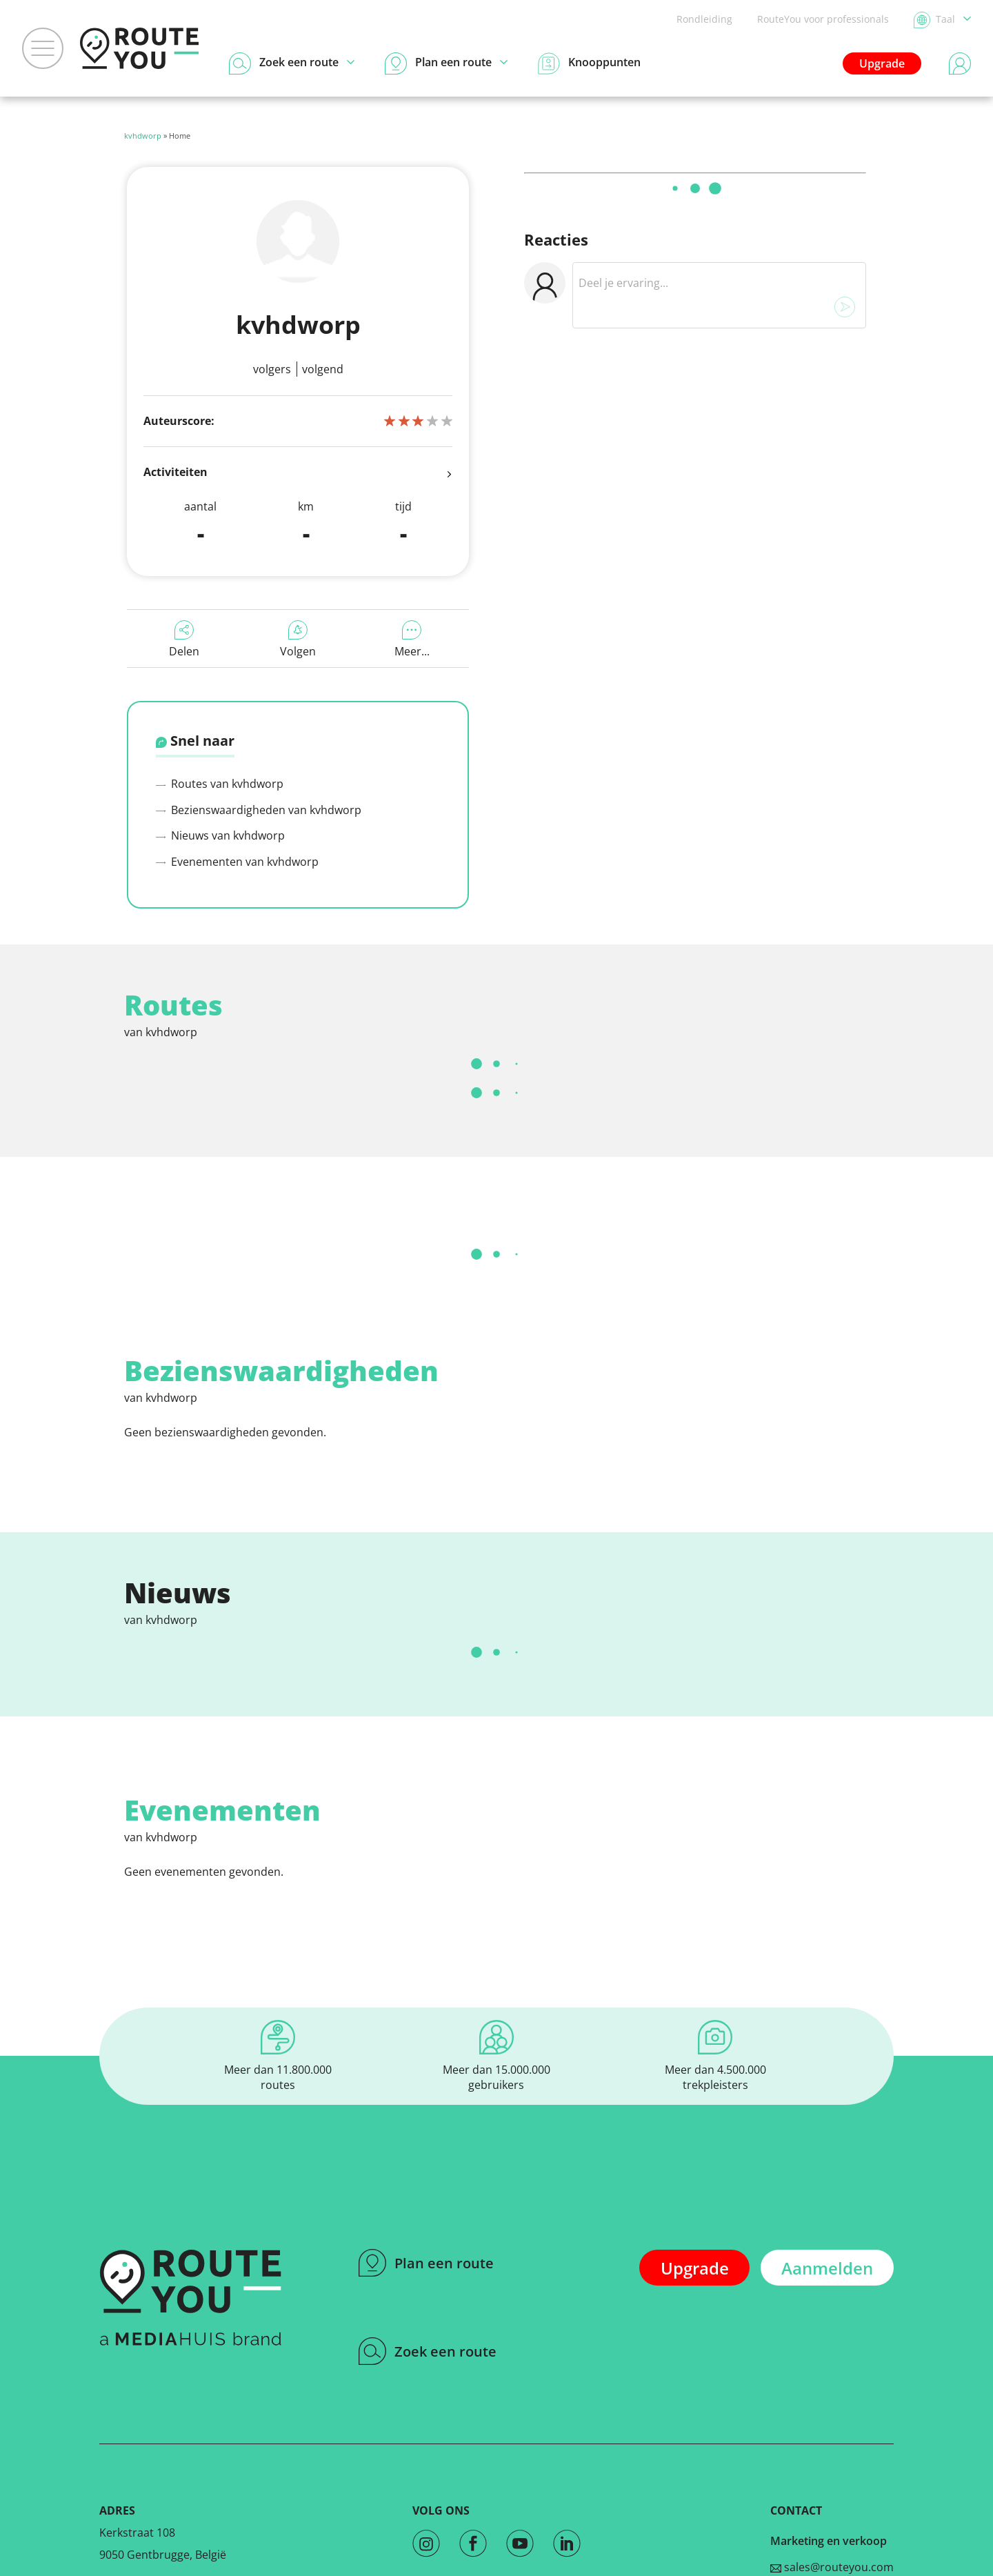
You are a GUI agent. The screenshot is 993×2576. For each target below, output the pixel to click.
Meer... (412, 639)
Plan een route (426, 2263)
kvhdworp (142, 135)
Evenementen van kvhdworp (237, 861)
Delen (184, 639)
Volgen (298, 639)
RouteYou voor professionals (823, 19)
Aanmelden (827, 2268)
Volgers (272, 369)
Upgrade (882, 63)
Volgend (322, 369)
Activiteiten (297, 473)
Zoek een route (427, 2351)
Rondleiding (704, 19)
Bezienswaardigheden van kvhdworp (258, 810)
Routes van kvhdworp (219, 783)
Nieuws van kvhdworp (220, 835)
